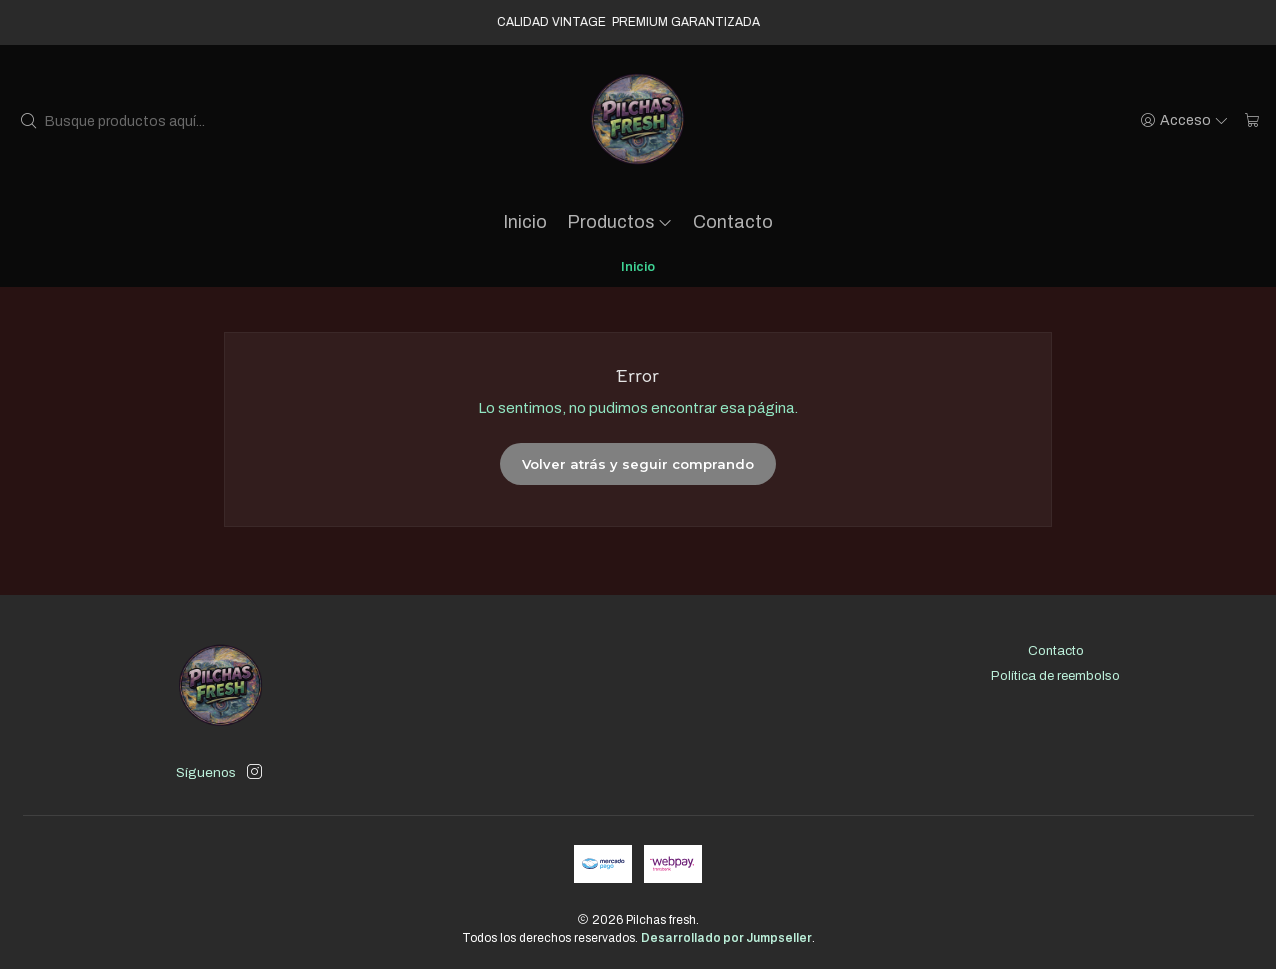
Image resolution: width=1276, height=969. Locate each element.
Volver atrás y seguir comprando (638, 464)
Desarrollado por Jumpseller (726, 938)
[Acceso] (1185, 121)
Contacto (733, 222)
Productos (620, 222)
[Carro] (1252, 121)
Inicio (525, 222)
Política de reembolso (1055, 675)
